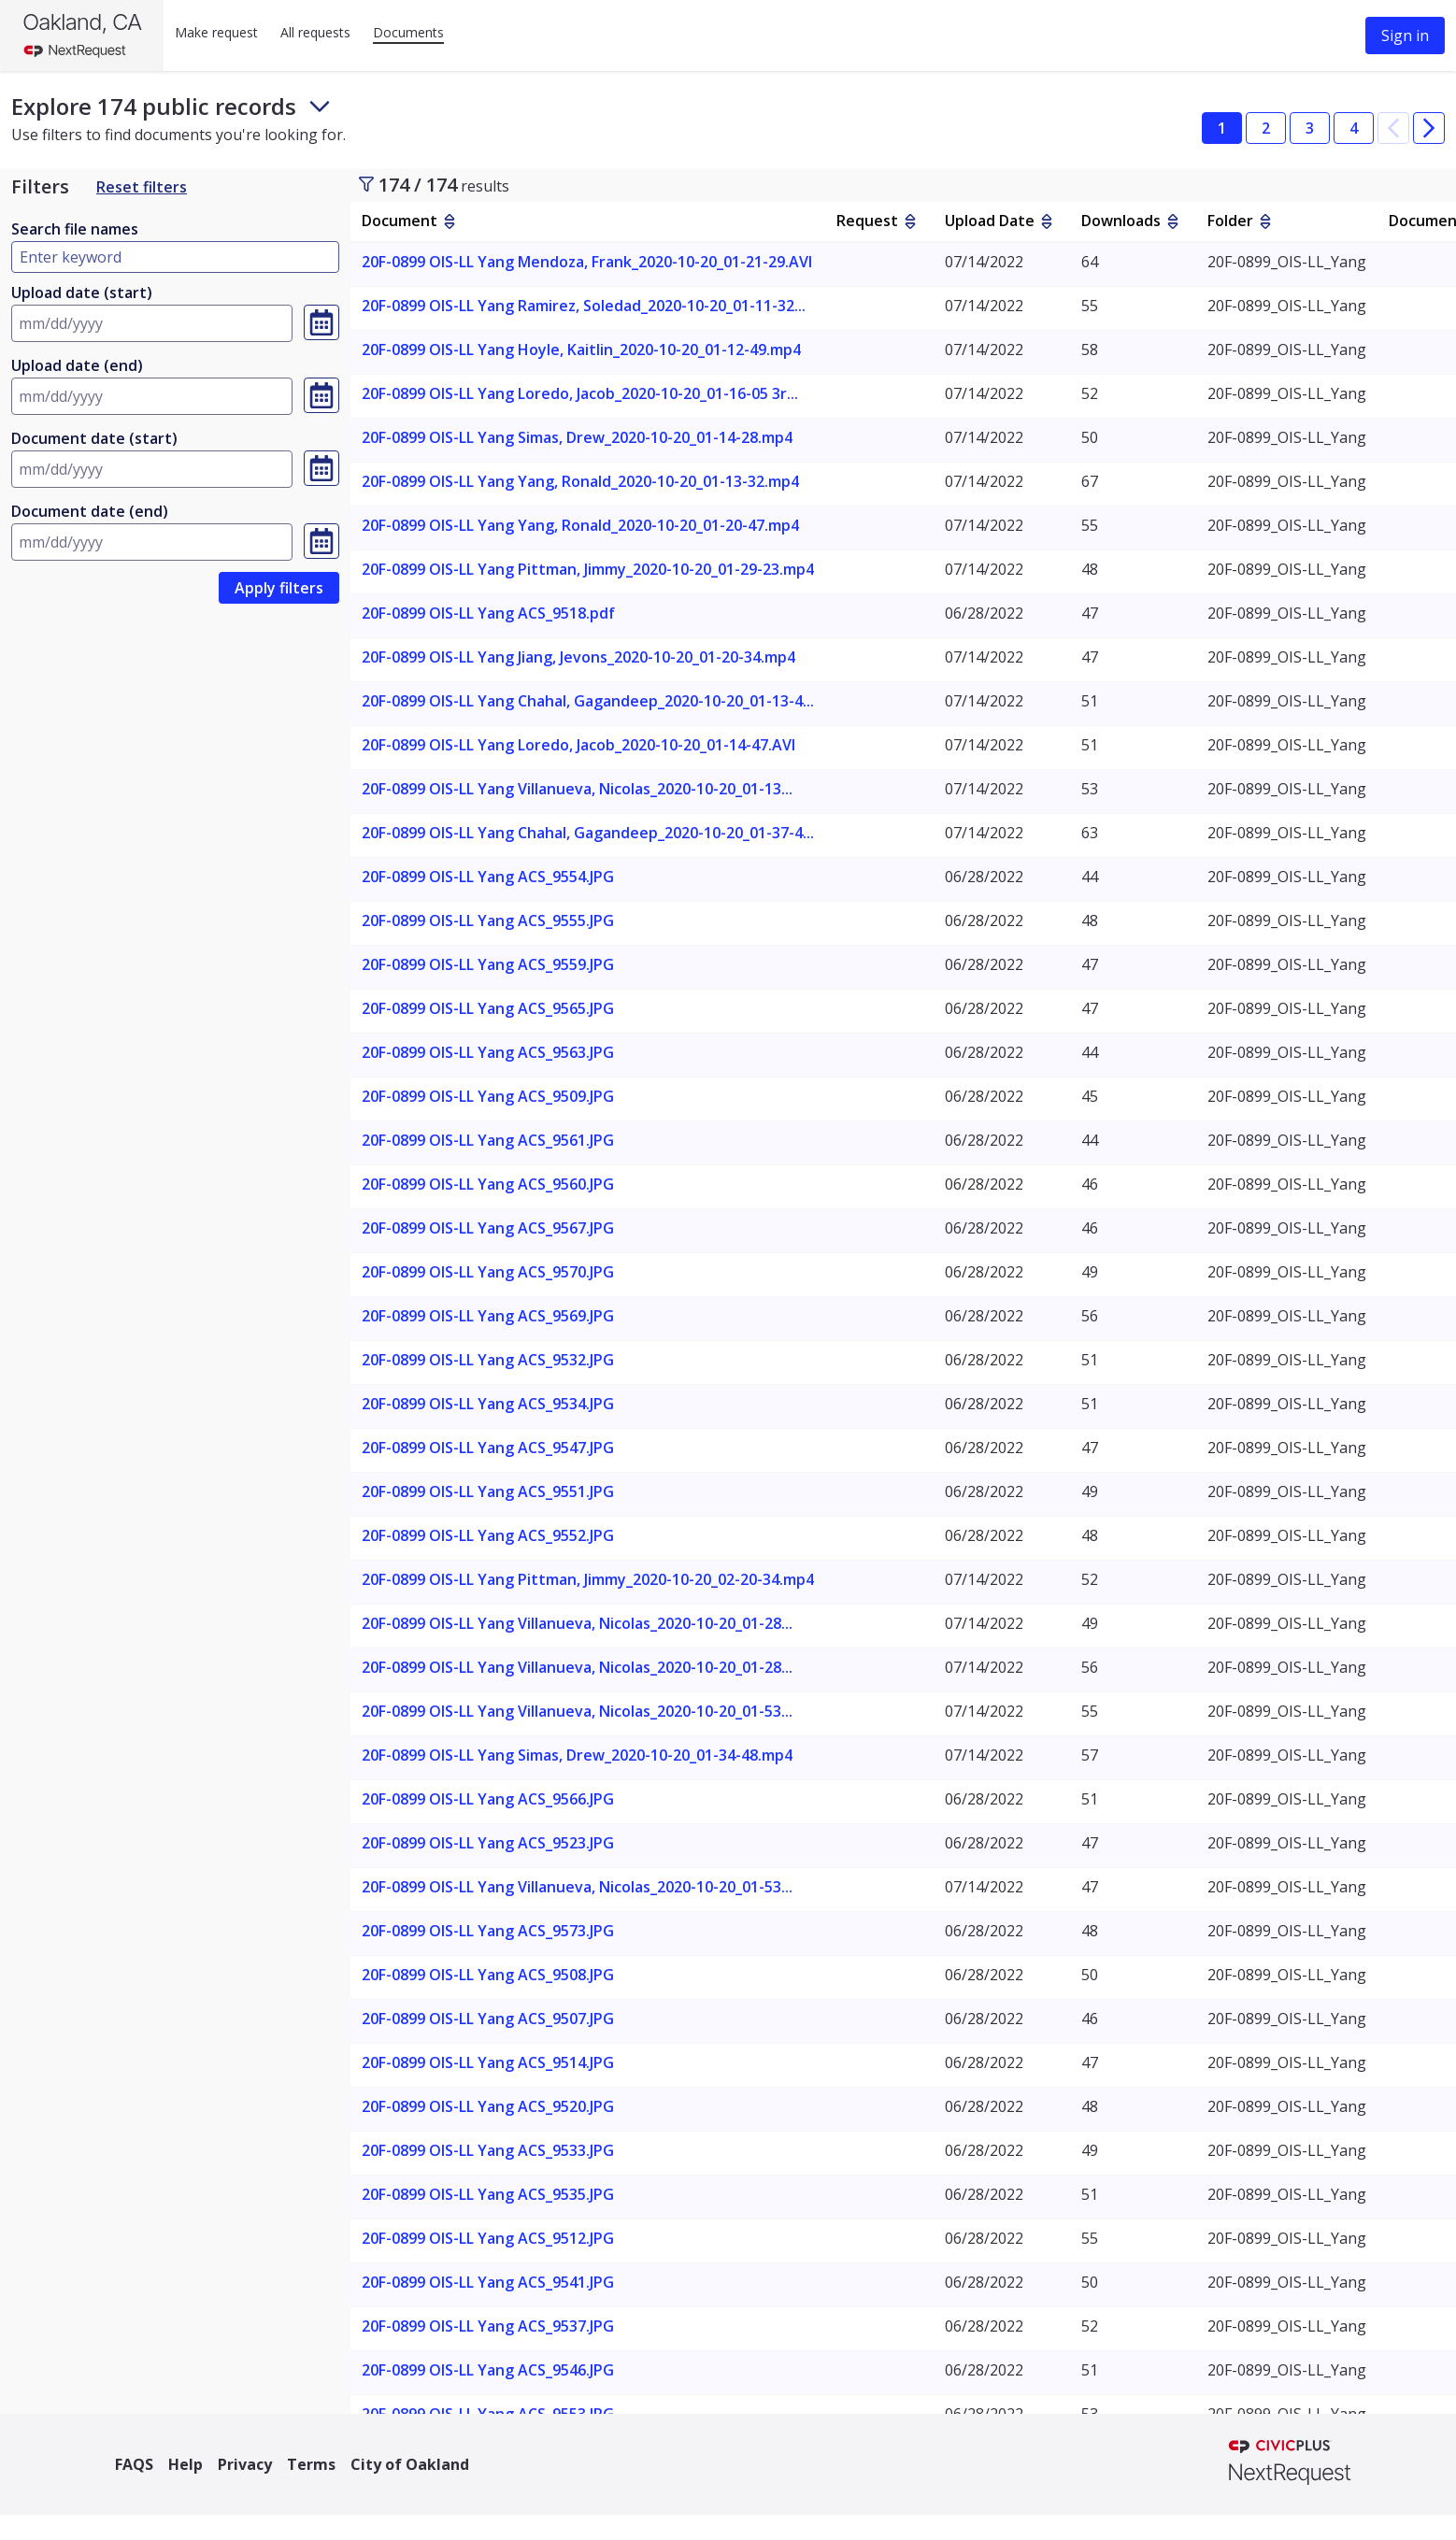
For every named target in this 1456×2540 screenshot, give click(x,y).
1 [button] (1222, 128)
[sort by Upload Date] (1047, 221)
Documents (408, 32)
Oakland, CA (81, 22)
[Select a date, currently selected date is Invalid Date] (321, 322)
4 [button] (1353, 128)
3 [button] (1310, 128)
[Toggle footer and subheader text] (319, 106)
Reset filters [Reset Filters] (141, 187)
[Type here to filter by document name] (175, 257)
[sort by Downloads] (1173, 221)
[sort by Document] (449, 221)
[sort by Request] (910, 221)
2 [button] (1266, 128)
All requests (315, 32)
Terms (311, 2464)
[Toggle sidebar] (366, 184)
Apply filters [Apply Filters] (279, 588)
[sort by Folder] (1265, 221)
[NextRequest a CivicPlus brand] (1289, 2464)
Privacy (245, 2464)
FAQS (134, 2464)
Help (185, 2464)
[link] (279, 588)
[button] (1393, 128)
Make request (216, 32)
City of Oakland (409, 2464)
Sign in (1405, 35)
